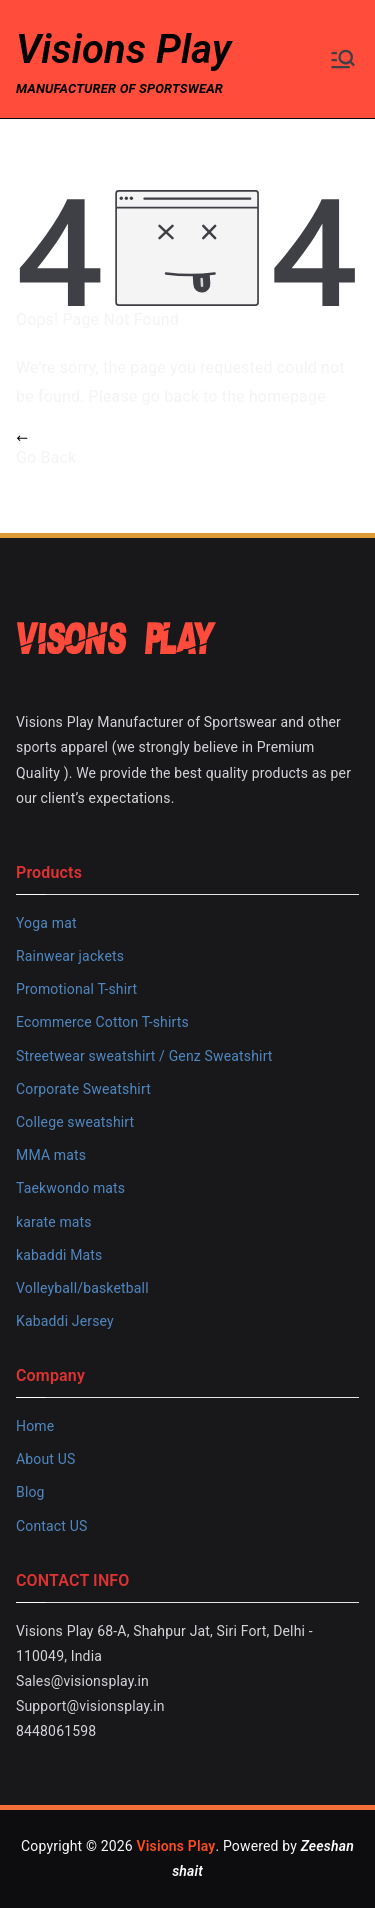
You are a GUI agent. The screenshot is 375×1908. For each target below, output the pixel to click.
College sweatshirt (75, 1122)
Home (35, 1426)
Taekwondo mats (70, 1188)
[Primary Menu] (343, 59)
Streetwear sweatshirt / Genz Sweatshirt (144, 1056)
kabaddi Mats (59, 1255)
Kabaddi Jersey (65, 1321)
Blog (30, 1492)
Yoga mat (46, 923)
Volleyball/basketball (82, 1288)
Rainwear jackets (70, 956)
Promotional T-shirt (76, 989)
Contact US (51, 1526)
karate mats (54, 1222)
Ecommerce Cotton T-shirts (102, 1022)
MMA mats (51, 1155)
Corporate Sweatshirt (83, 1089)
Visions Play (123, 49)
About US (45, 1459)
